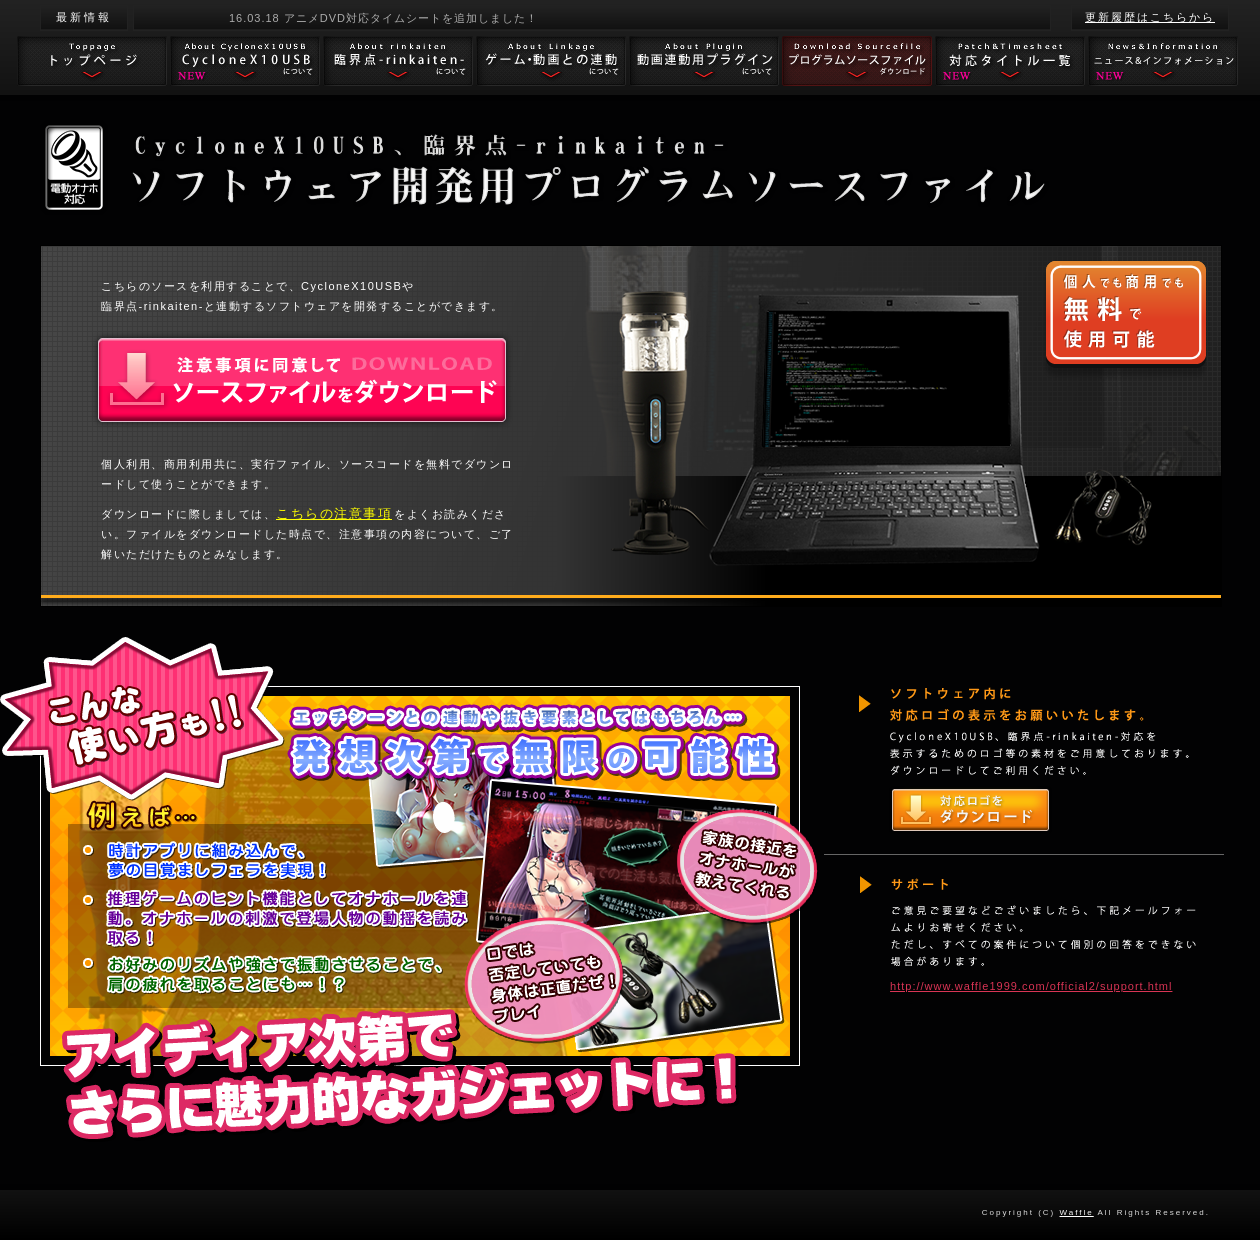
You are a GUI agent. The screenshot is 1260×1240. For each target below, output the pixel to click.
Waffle (1077, 1212)
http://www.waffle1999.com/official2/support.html (1031, 986)
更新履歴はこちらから (1150, 17)
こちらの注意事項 (334, 513)
